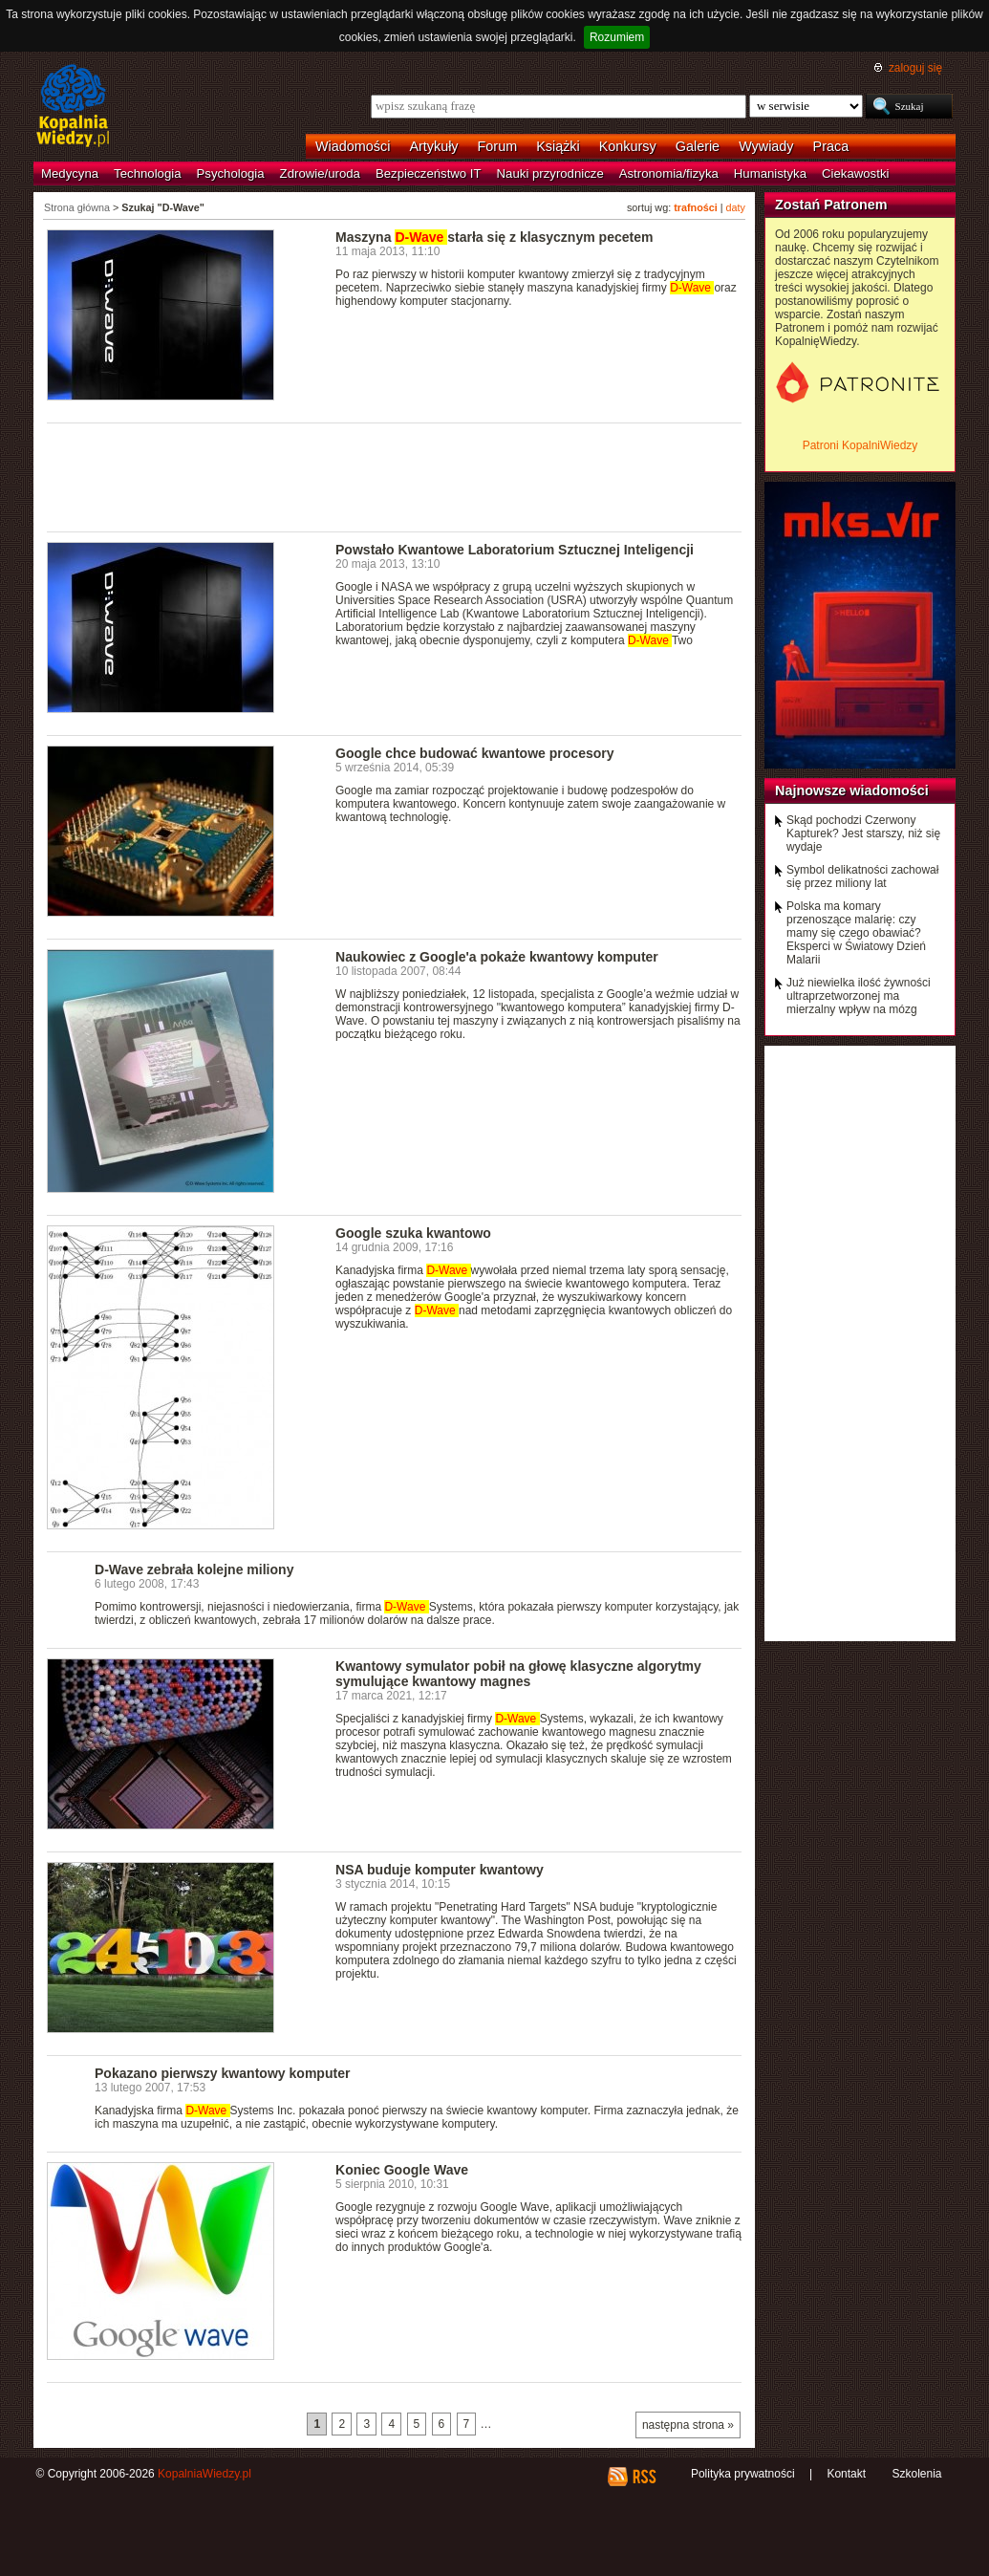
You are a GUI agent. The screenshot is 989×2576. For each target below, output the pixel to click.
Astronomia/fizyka (669, 173)
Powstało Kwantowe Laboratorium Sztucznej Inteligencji (514, 549)
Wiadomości (352, 146)
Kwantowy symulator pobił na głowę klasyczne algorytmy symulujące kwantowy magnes (518, 1673)
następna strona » (688, 2425)
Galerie (698, 146)
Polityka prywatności (743, 2473)
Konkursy (627, 146)
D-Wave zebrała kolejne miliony (194, 1569)
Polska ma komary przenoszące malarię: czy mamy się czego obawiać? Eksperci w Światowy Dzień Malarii (856, 932)
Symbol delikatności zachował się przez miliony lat (862, 876)
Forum (498, 146)
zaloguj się (915, 68)
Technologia (147, 173)
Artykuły (433, 146)
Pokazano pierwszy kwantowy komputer (222, 2073)
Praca (831, 146)
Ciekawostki (855, 173)
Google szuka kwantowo (413, 1233)
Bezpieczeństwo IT (429, 173)
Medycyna (69, 173)
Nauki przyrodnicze (550, 173)
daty (735, 207)
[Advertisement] (394, 476)
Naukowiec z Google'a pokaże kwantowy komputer (496, 956)
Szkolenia (916, 2473)
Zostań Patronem (831, 204)
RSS (643, 2476)
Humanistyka (770, 173)
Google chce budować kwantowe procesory (474, 753)
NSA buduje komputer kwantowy (439, 1869)
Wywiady (766, 146)
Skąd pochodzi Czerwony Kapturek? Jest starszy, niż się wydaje (863, 833)
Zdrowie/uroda (320, 173)
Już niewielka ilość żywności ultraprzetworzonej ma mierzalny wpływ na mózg (858, 996)
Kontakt (846, 2473)
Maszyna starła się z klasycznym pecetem (494, 237)
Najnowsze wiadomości (852, 790)
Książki (558, 146)
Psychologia (231, 173)
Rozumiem (617, 37)
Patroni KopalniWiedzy (860, 445)
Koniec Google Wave (401, 2169)
